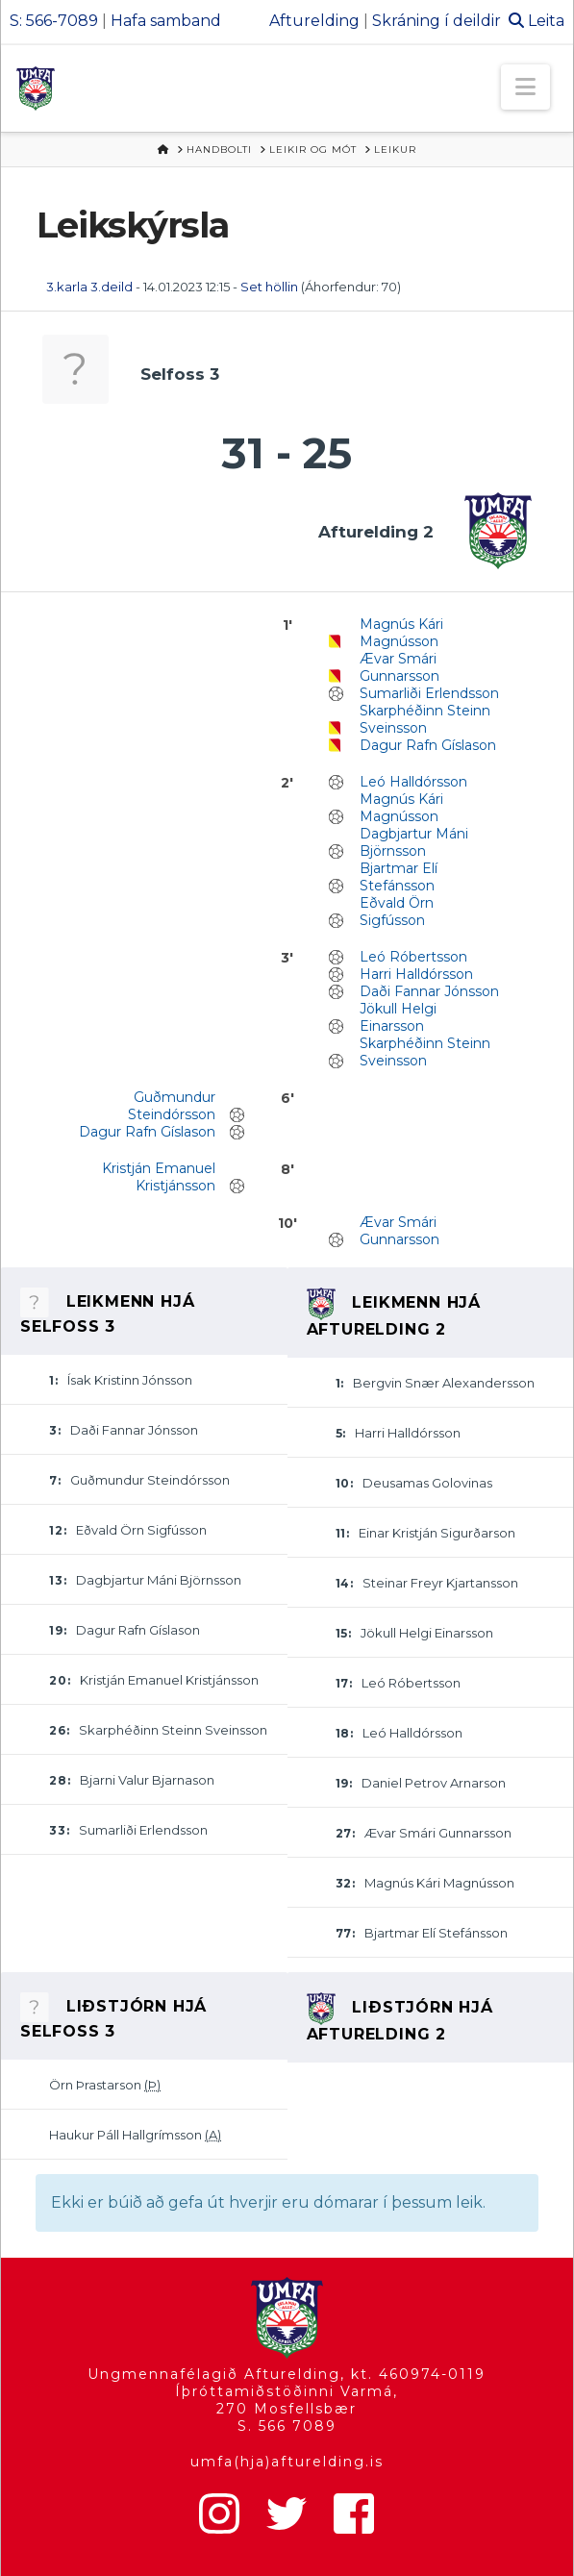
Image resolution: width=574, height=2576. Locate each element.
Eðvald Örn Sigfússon (397, 911)
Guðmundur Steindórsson (171, 1105)
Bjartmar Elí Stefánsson (398, 877)
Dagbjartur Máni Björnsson (414, 842)
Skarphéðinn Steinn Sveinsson (425, 719)
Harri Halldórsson (416, 974)
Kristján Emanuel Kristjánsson (158, 1177)
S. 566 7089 (287, 2426)
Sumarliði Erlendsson (429, 693)
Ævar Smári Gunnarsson (399, 667)
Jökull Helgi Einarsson (398, 1017)
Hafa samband (166, 21)
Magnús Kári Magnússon (401, 632)
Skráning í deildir (436, 21)
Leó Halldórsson (413, 781)
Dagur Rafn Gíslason (428, 745)
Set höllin (269, 286)
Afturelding (314, 21)
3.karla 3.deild (89, 286)
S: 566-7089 (54, 21)
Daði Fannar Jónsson (429, 991)
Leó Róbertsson (413, 956)
